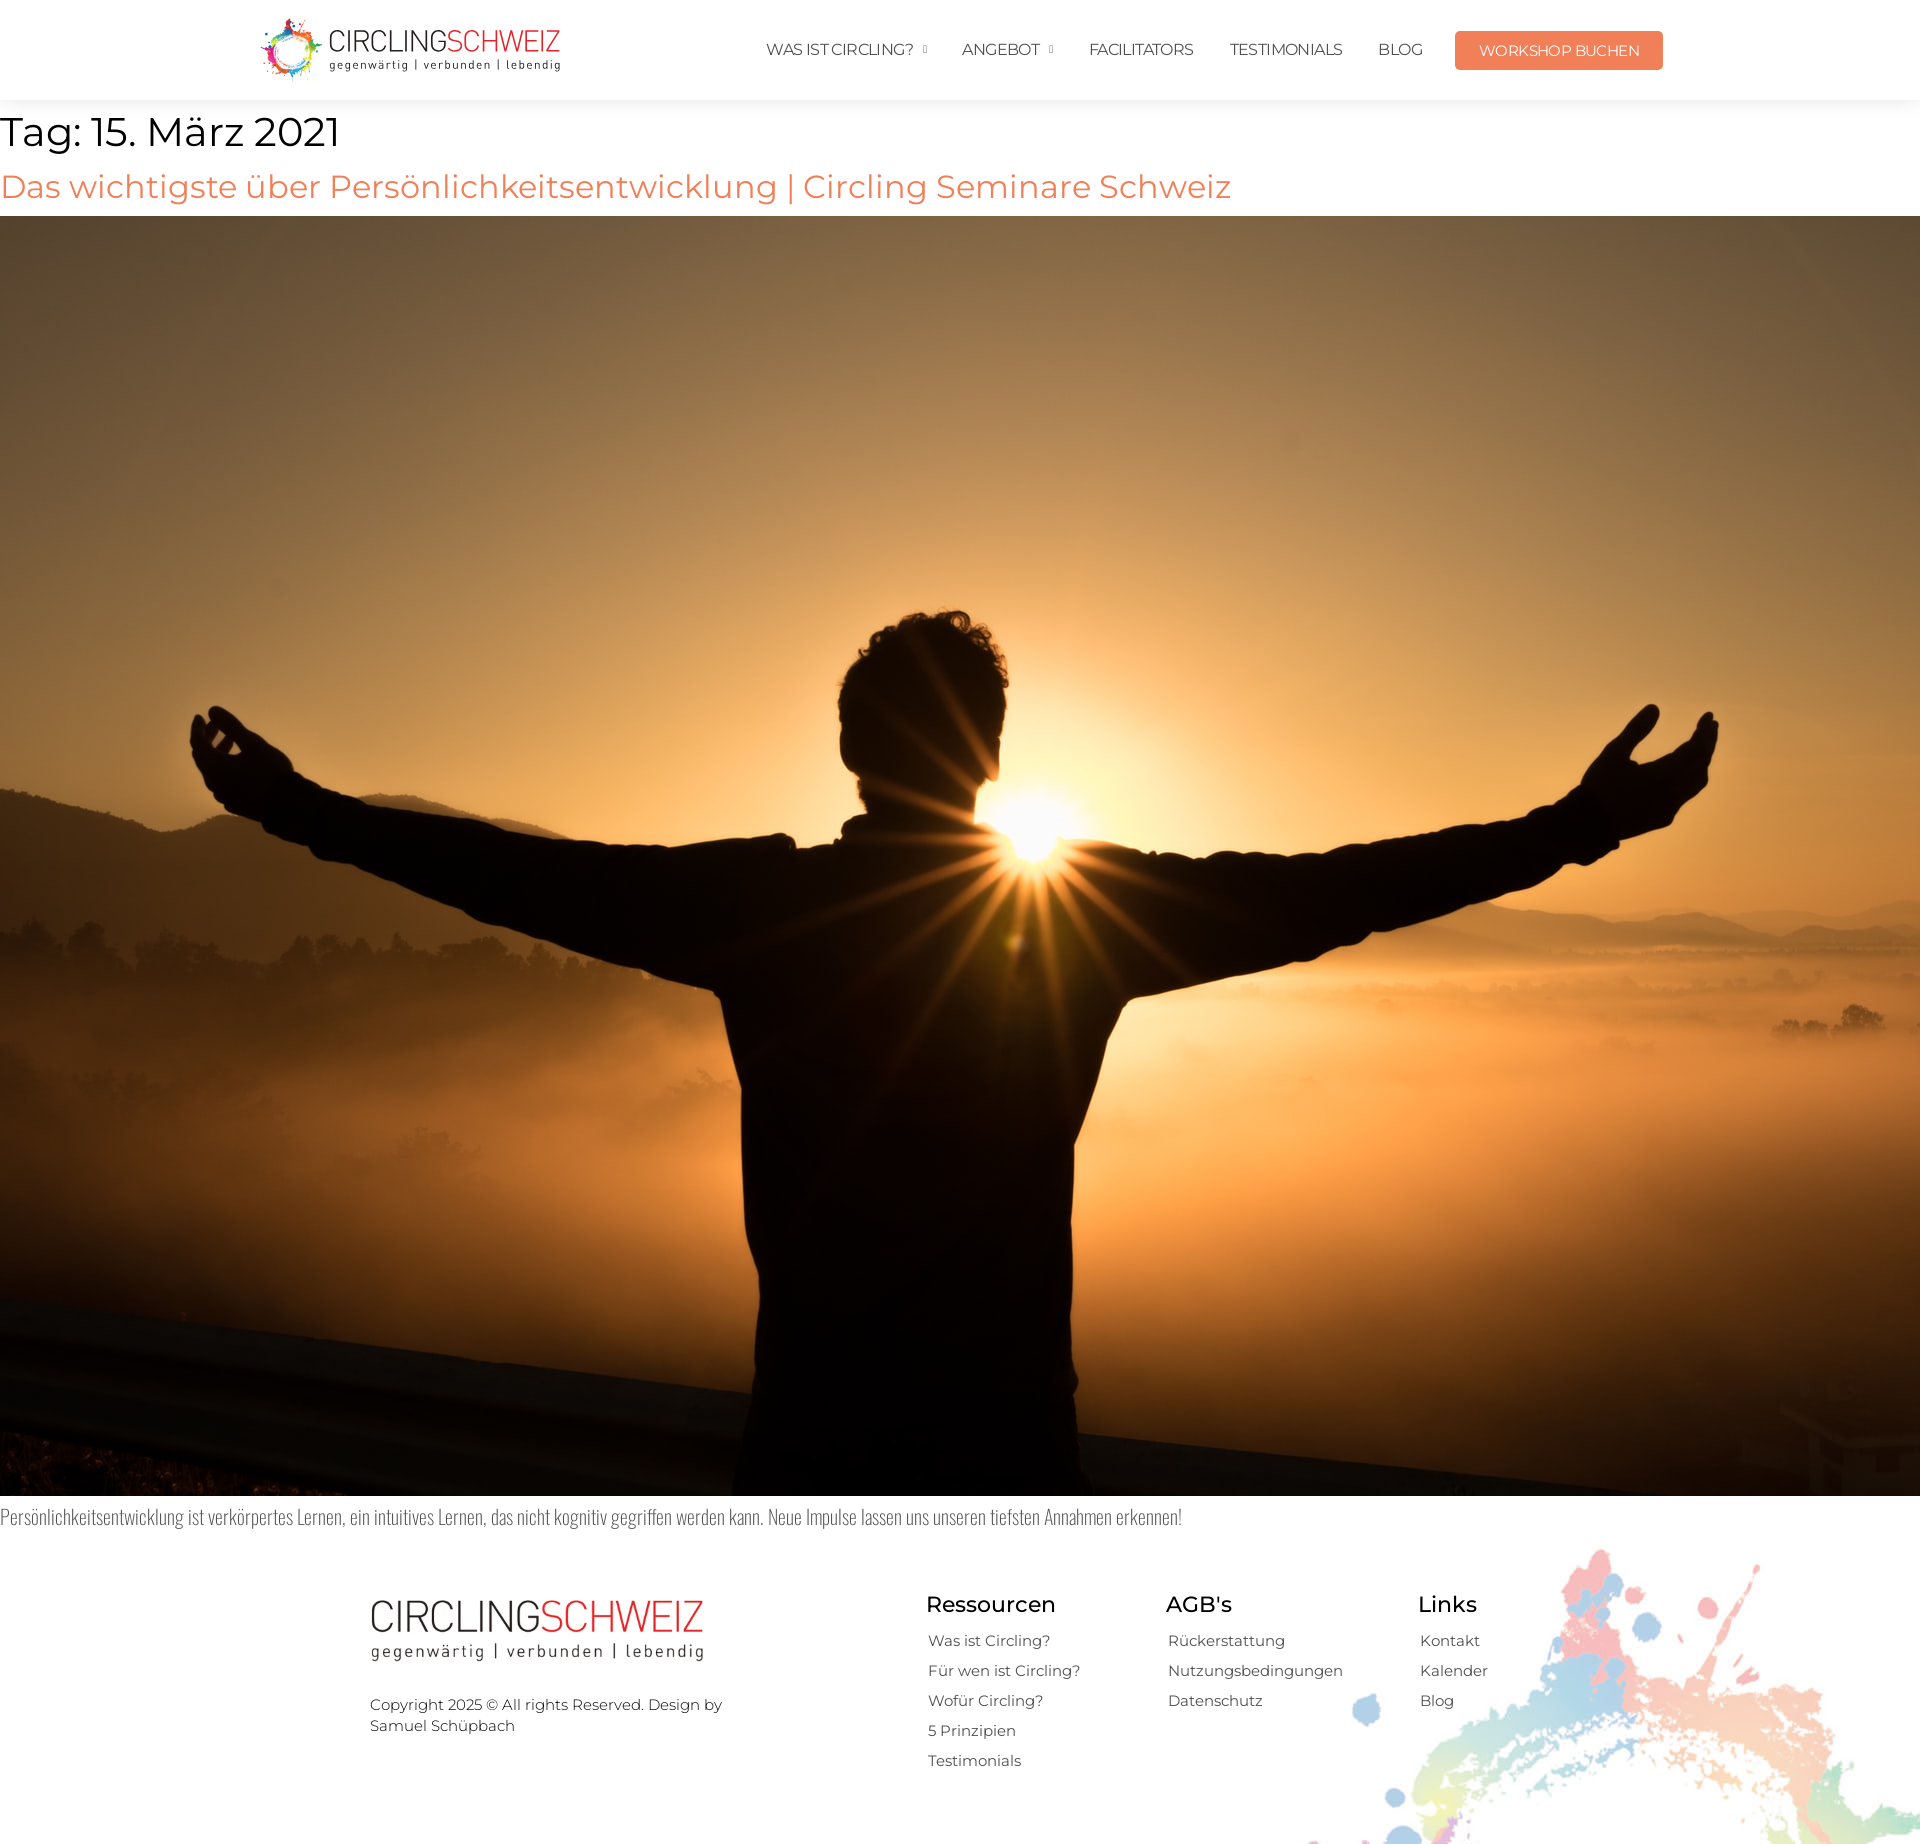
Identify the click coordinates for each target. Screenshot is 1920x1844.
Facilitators (1141, 49)
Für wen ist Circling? (1004, 1670)
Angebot (1007, 49)
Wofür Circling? (986, 1700)
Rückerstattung (1226, 1640)
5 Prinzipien (972, 1730)
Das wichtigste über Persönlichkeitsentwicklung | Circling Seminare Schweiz (615, 186)
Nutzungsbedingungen (1255, 1670)
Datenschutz (1215, 1700)
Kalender (1454, 1670)
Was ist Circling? (846, 49)
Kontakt (1450, 1640)
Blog (1400, 49)
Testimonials (1286, 49)
